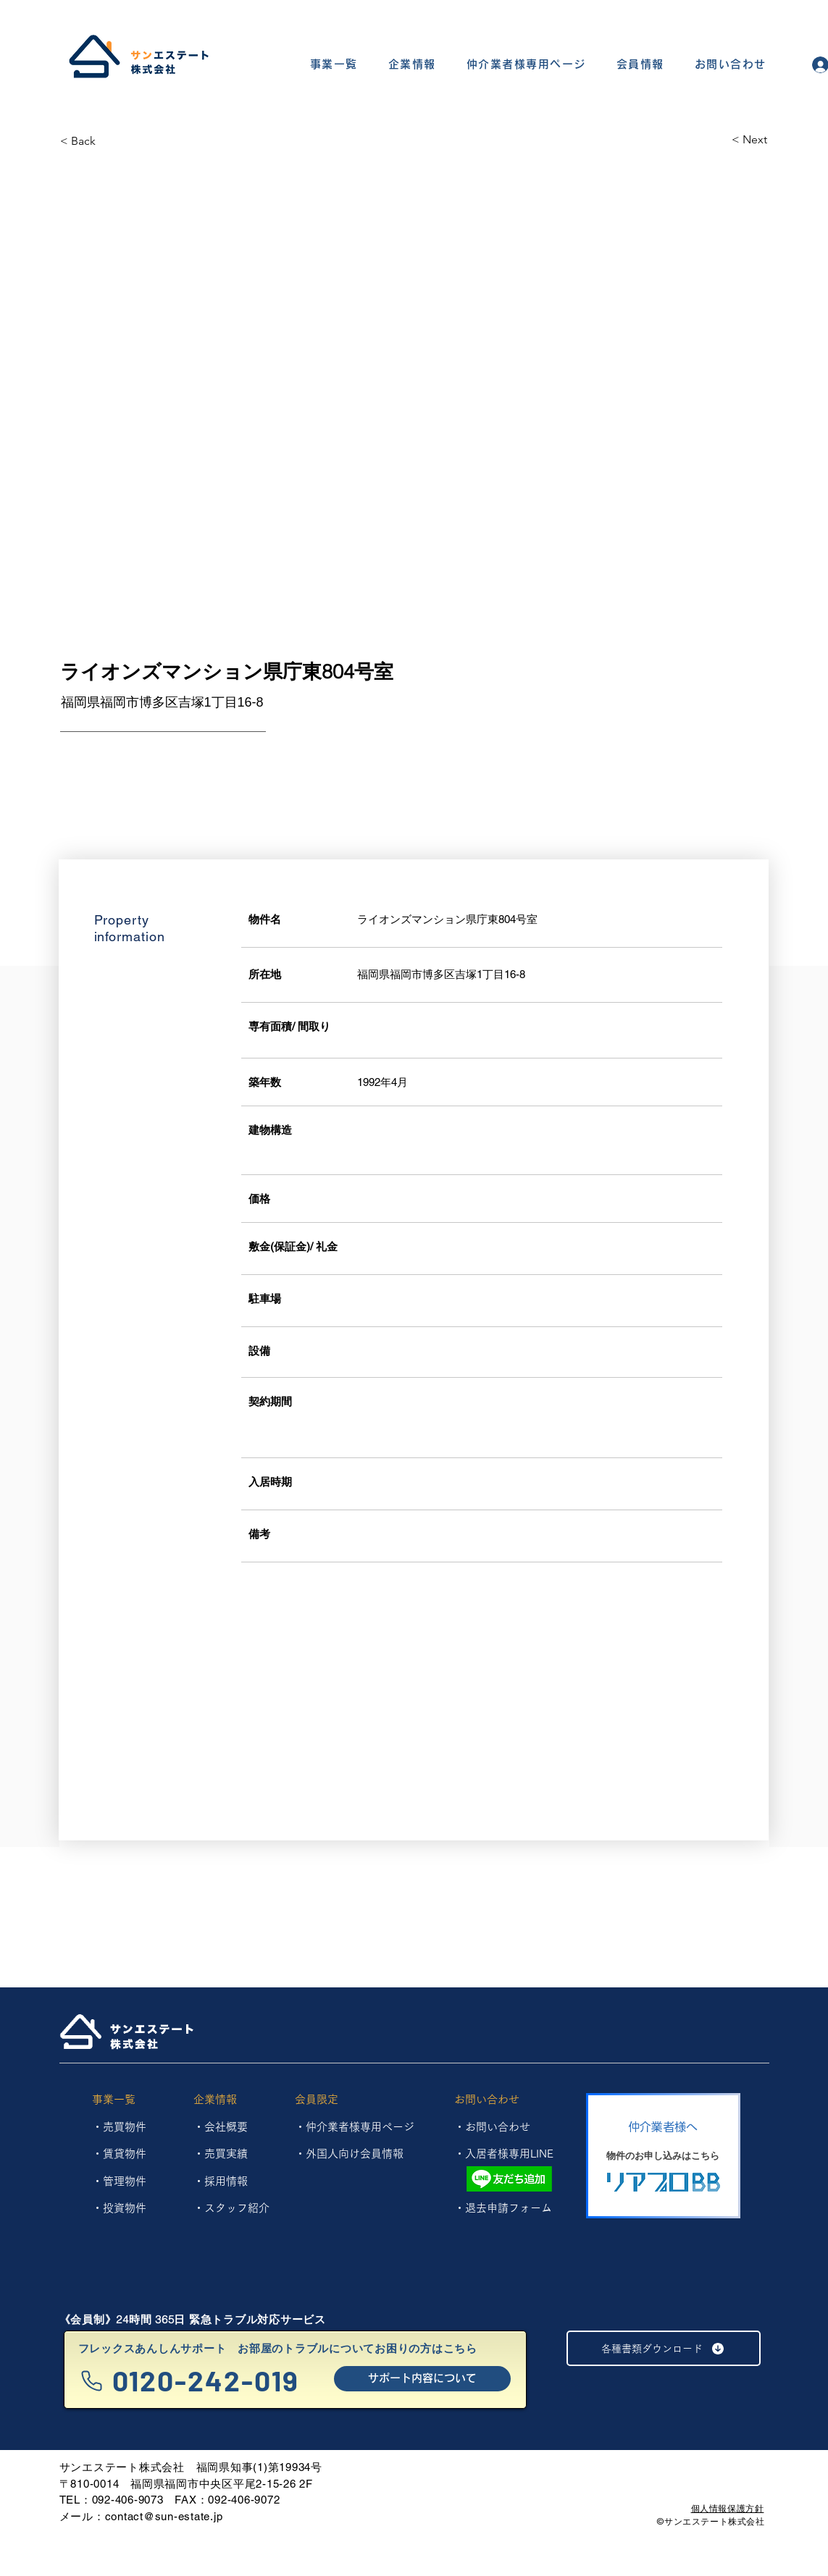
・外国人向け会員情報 (349, 2153)
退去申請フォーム (508, 2207)
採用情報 (226, 2181)
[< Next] (715, 140)
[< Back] (111, 141)
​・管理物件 (119, 2181)
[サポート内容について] (422, 2378)
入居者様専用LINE (509, 2153)
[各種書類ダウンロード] (663, 2348)
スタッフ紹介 (236, 2207)
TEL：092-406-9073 (111, 2499)
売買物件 (124, 2126)
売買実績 (226, 2153)
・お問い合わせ (492, 2126)
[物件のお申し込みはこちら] (663, 2155)
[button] (334, 65)
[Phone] (91, 2381)
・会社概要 (220, 2126)
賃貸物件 (124, 2153)
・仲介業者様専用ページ (354, 2126)
